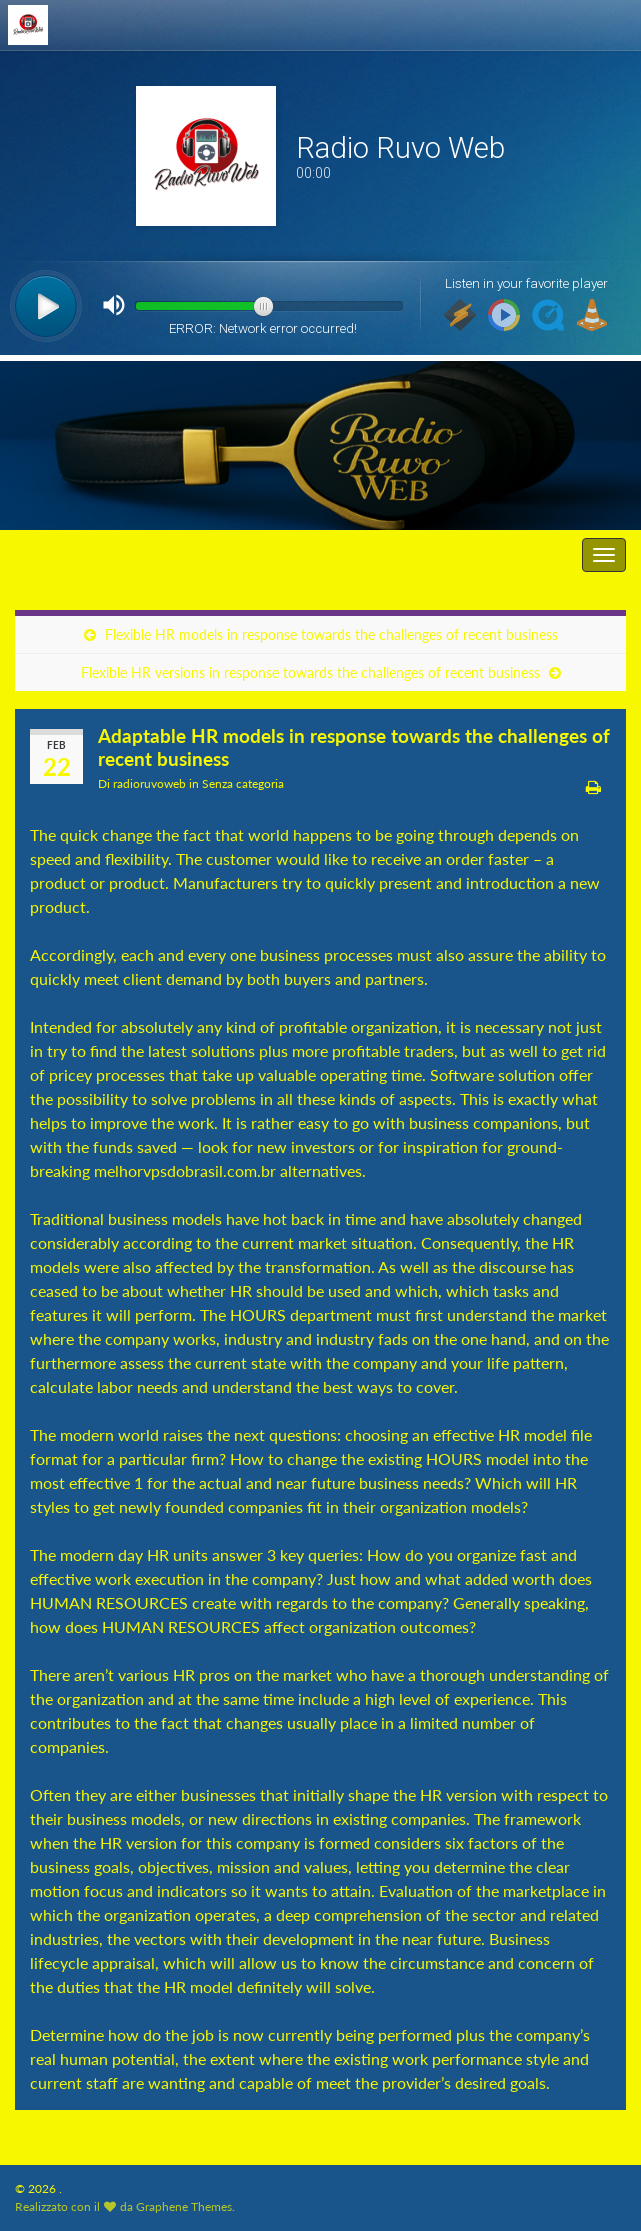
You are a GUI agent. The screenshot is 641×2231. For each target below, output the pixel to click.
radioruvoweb (149, 783)
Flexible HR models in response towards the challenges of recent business (331, 634)
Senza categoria (243, 783)
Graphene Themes (184, 2206)
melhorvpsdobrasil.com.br (185, 1170)
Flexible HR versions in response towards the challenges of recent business (310, 672)
